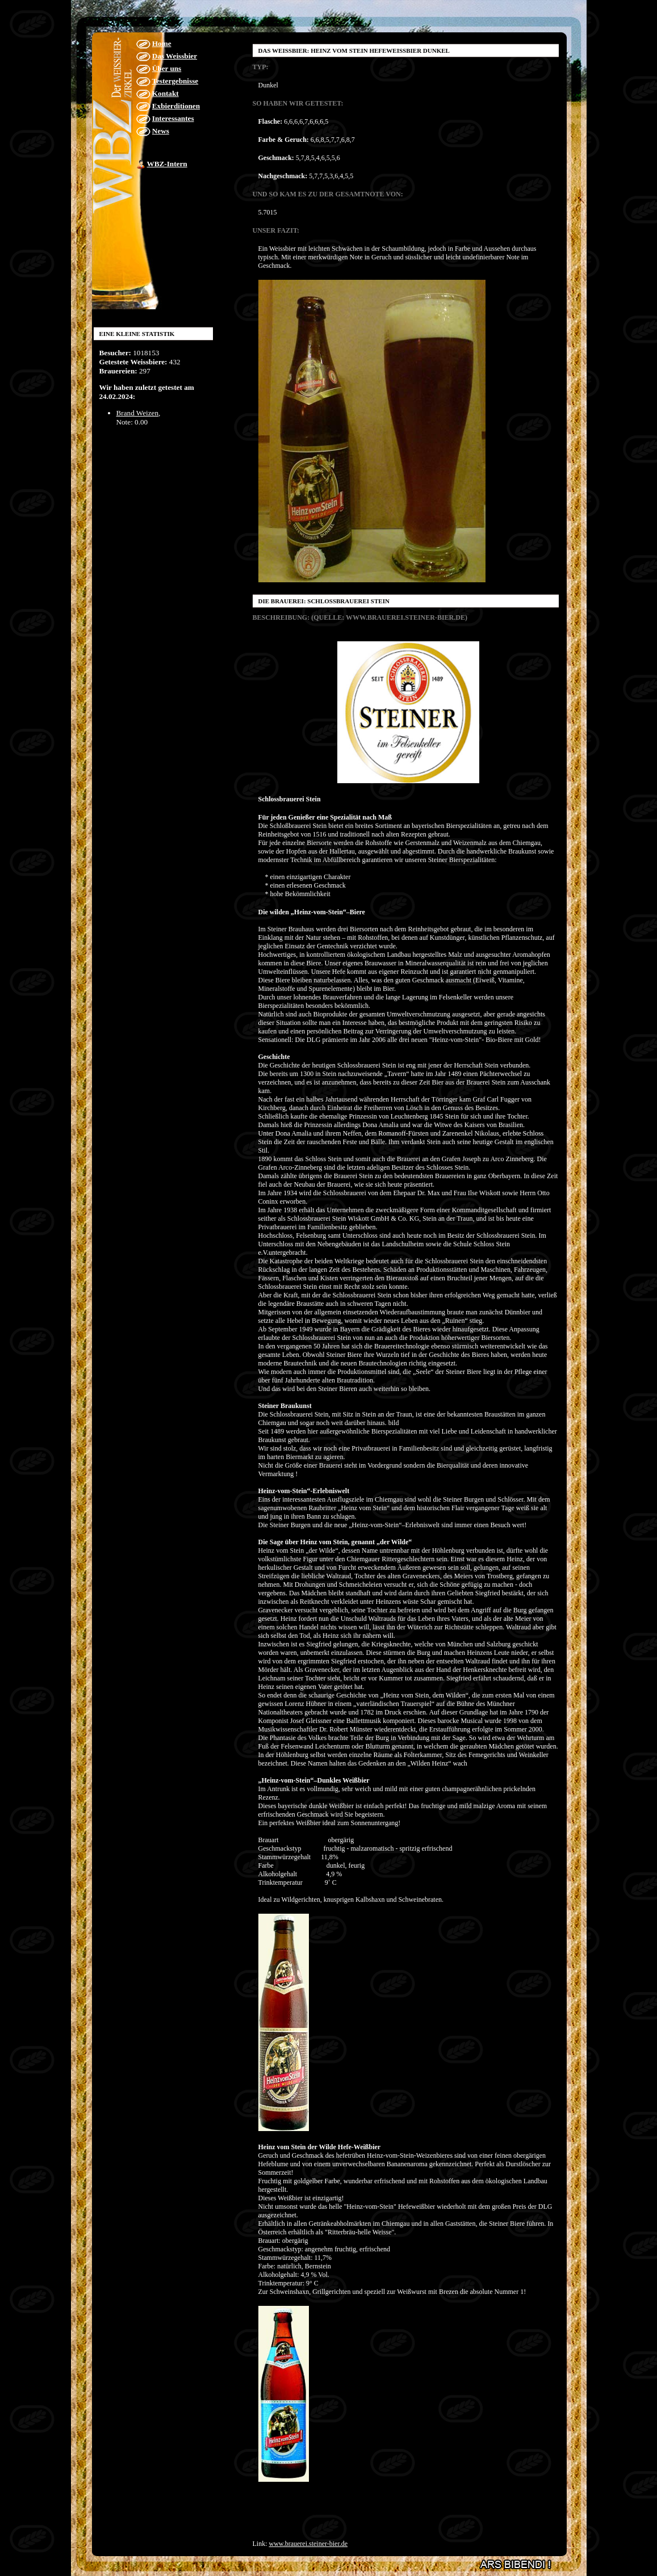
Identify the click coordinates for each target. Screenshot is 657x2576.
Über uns (166, 68)
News (160, 131)
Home (161, 43)
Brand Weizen (137, 413)
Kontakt (165, 93)
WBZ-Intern (167, 163)
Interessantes (173, 118)
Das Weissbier (174, 56)
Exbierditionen (176, 106)
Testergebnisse (175, 81)
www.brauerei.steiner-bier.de (308, 2544)
